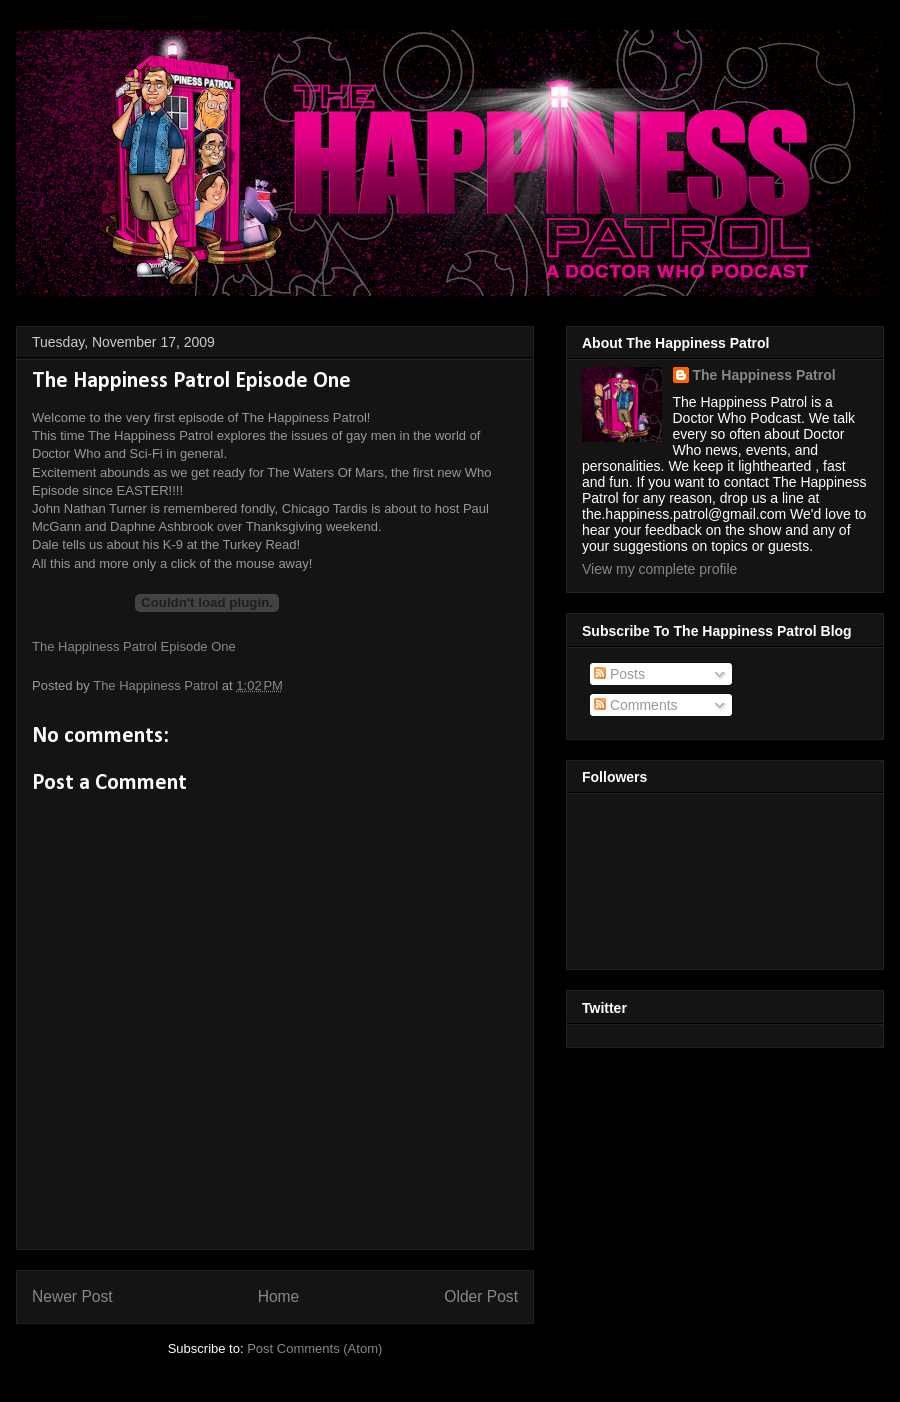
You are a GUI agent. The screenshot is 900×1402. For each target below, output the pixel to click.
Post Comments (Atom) (314, 1348)
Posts (619, 674)
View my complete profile (659, 569)
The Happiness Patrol (764, 375)
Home (279, 1296)
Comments (636, 705)
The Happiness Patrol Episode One (134, 646)
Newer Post (72, 1296)
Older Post (481, 1296)
